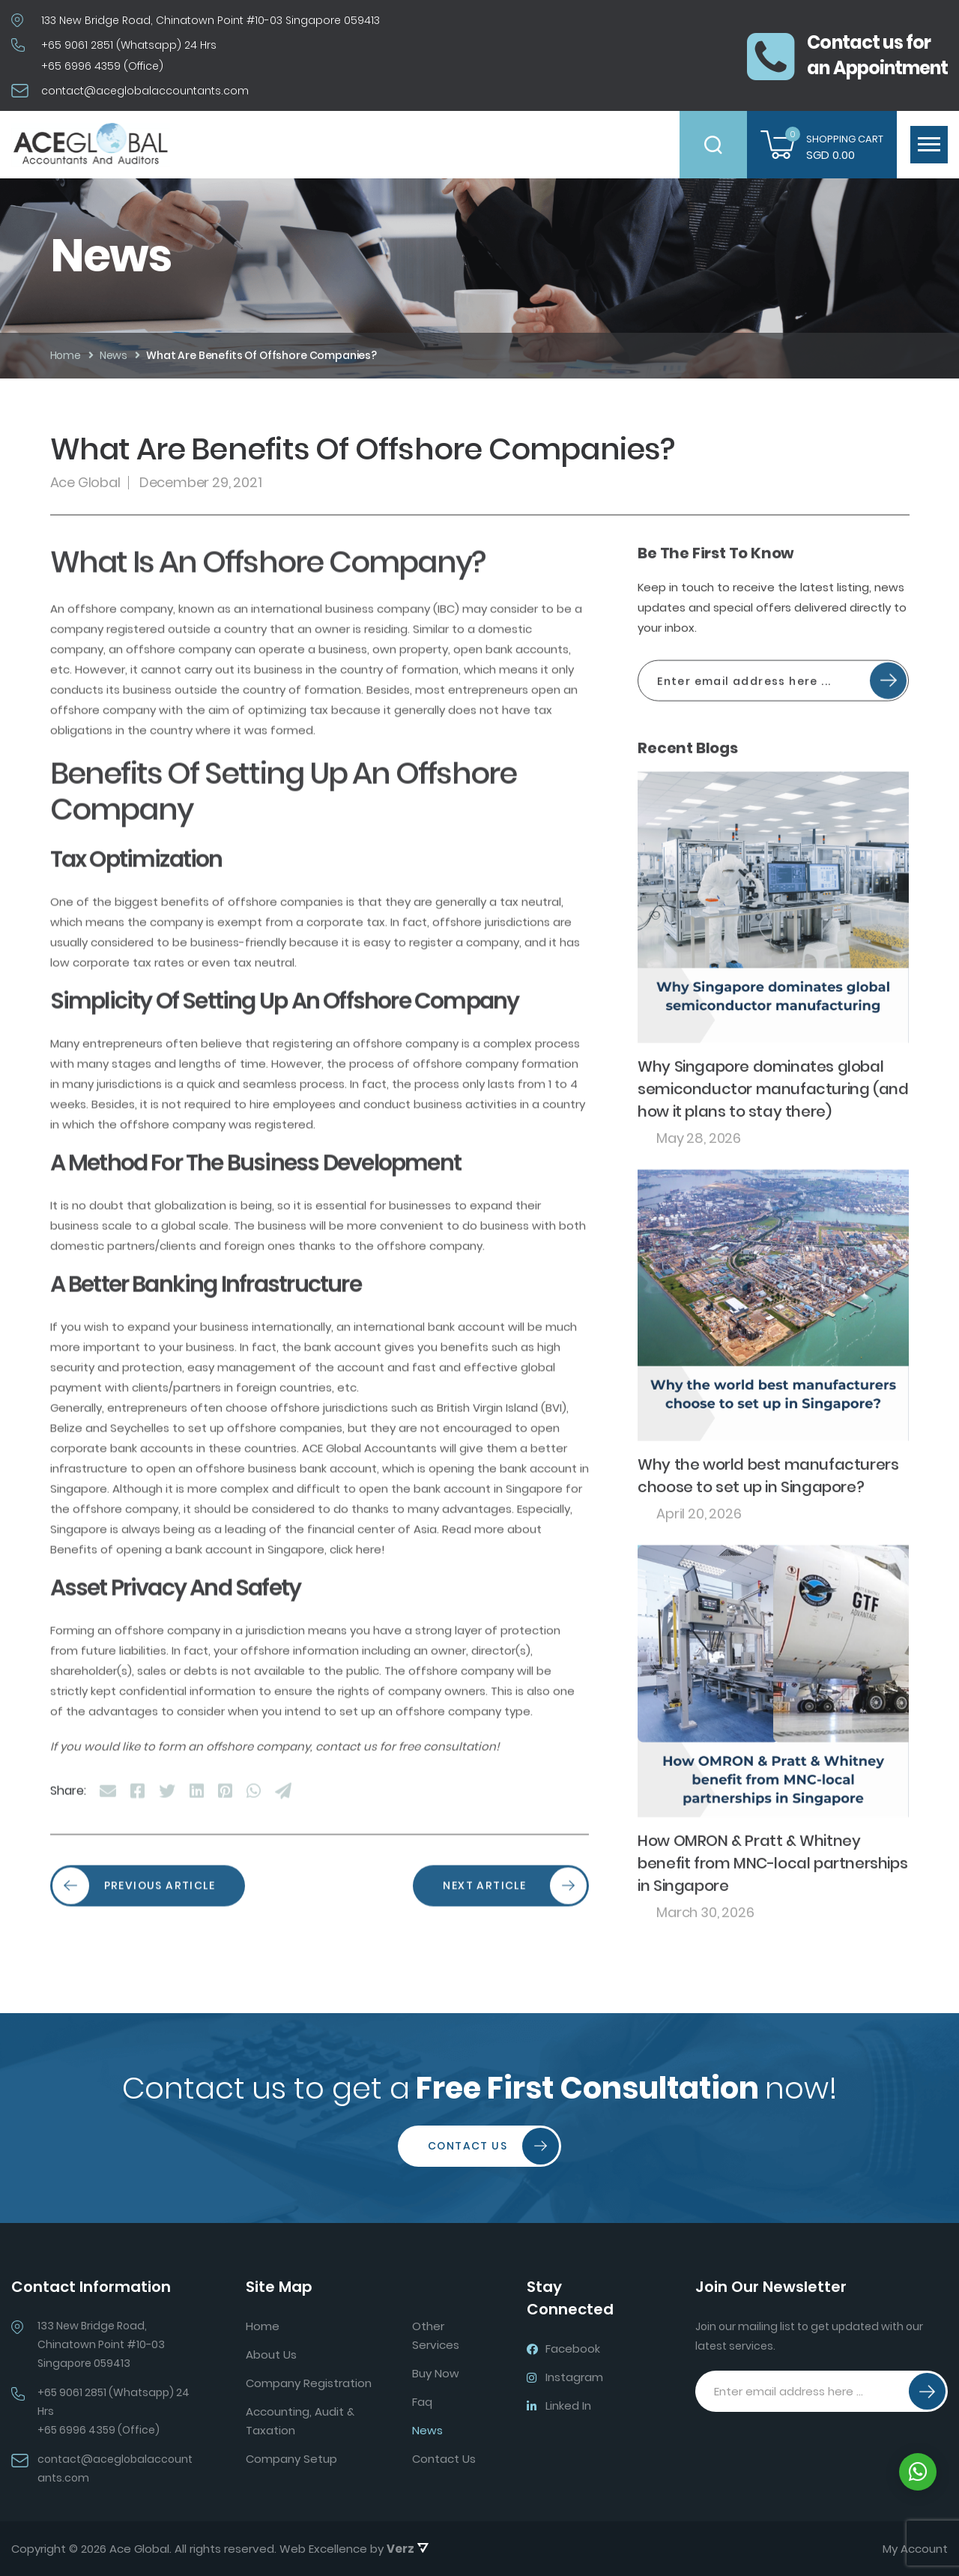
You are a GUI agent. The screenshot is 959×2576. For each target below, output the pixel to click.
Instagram (565, 2377)
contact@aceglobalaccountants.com (145, 90)
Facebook (563, 2348)
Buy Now (435, 2373)
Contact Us (493, 2146)
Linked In (559, 2405)
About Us (271, 2354)
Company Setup (291, 2459)
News (427, 2430)
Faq (422, 2402)
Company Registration (309, 2383)
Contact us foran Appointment (847, 55)
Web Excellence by (354, 2549)
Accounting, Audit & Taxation (300, 2421)
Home (262, 2326)
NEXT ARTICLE (515, 1949)
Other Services (435, 2335)
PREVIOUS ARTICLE (133, 1949)
